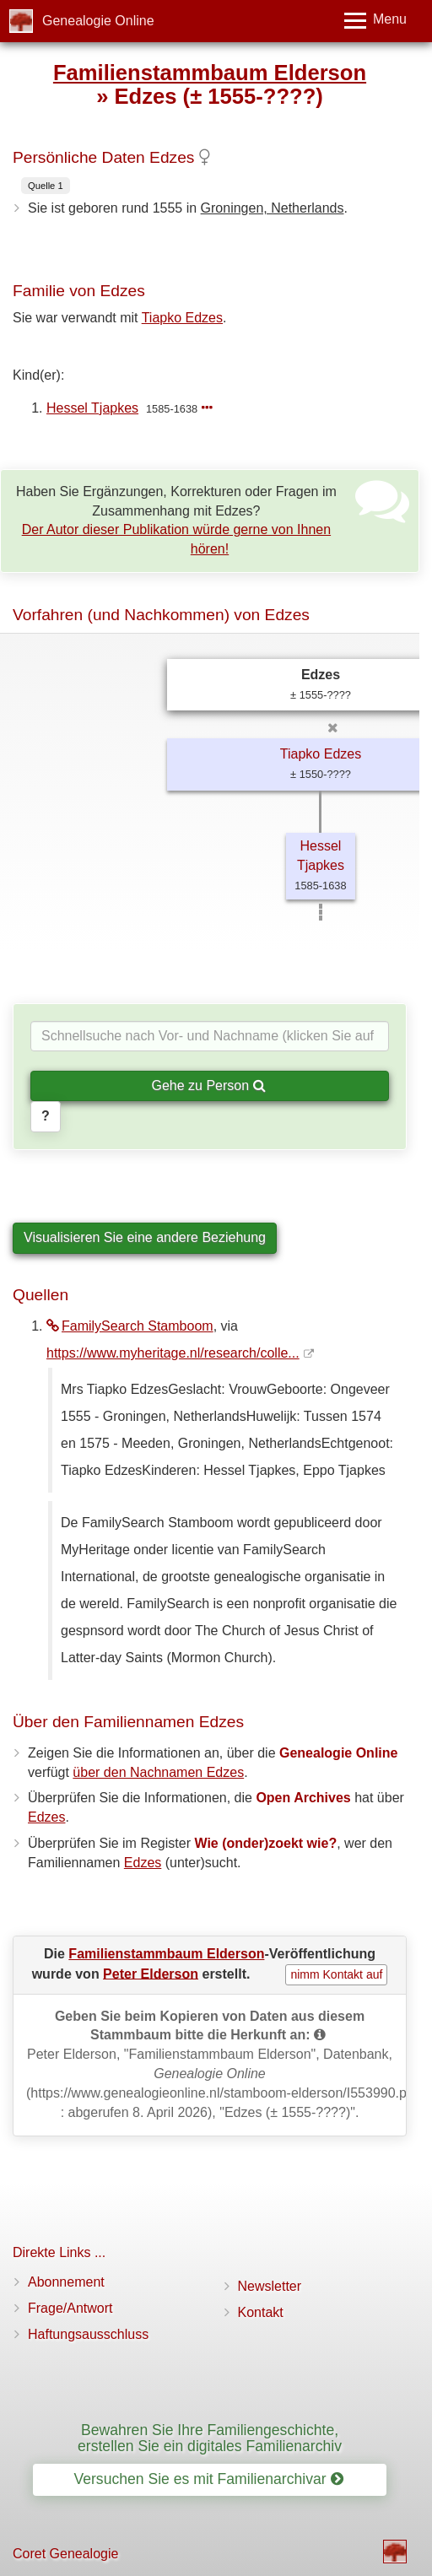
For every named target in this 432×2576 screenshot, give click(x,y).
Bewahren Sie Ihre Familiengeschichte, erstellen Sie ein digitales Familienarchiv (210, 2438)
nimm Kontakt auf (336, 1974)
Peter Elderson (150, 1973)
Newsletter (270, 2286)
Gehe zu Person (208, 1085)
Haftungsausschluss (88, 2334)
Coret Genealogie (65, 2553)
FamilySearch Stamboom (129, 1326)
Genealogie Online (98, 21)
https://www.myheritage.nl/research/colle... (173, 1353)
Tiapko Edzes (182, 318)
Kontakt (261, 2312)
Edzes (46, 1817)
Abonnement (66, 2282)
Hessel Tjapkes (92, 408)
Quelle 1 (45, 186)
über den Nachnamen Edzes (158, 1772)
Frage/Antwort (70, 2308)
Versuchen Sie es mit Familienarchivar (208, 2479)
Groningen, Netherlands (272, 208)
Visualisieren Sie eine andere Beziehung (145, 1237)
